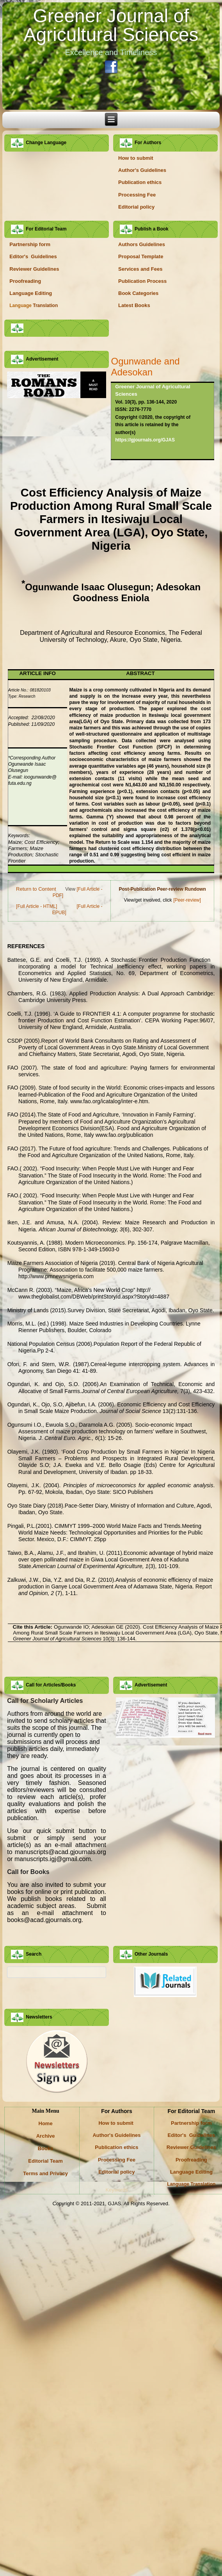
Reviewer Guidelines (34, 269)
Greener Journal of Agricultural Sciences (110, 25)
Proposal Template (140, 256)
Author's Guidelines (142, 170)
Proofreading (25, 281)
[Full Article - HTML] (36, 906)
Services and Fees (140, 269)
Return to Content (36, 889)
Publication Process (142, 281)
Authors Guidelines (141, 244)
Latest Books (134, 305)
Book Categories (138, 293)
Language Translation (191, 2184)
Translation (33, 305)
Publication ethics (140, 182)
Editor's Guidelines (33, 256)
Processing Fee (137, 195)
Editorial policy (136, 207)
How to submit (136, 158)
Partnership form (29, 244)
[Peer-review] (187, 900)
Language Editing (30, 293)
